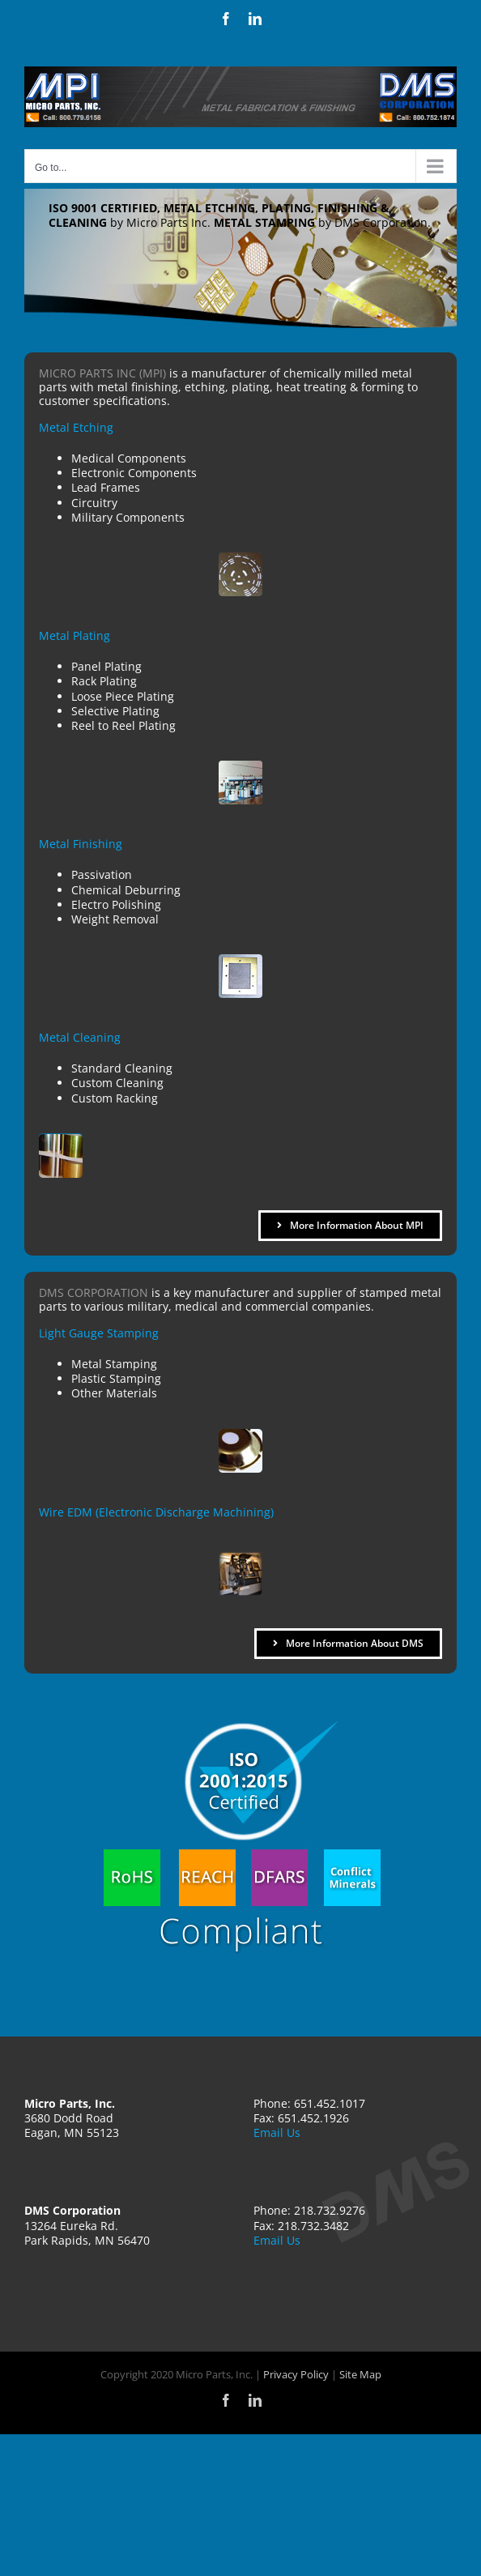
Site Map (360, 2374)
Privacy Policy (296, 2374)
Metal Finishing (80, 843)
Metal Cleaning (80, 1037)
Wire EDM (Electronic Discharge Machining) (156, 1512)
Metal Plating (74, 635)
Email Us (276, 2132)
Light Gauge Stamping (99, 1333)
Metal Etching (76, 427)
